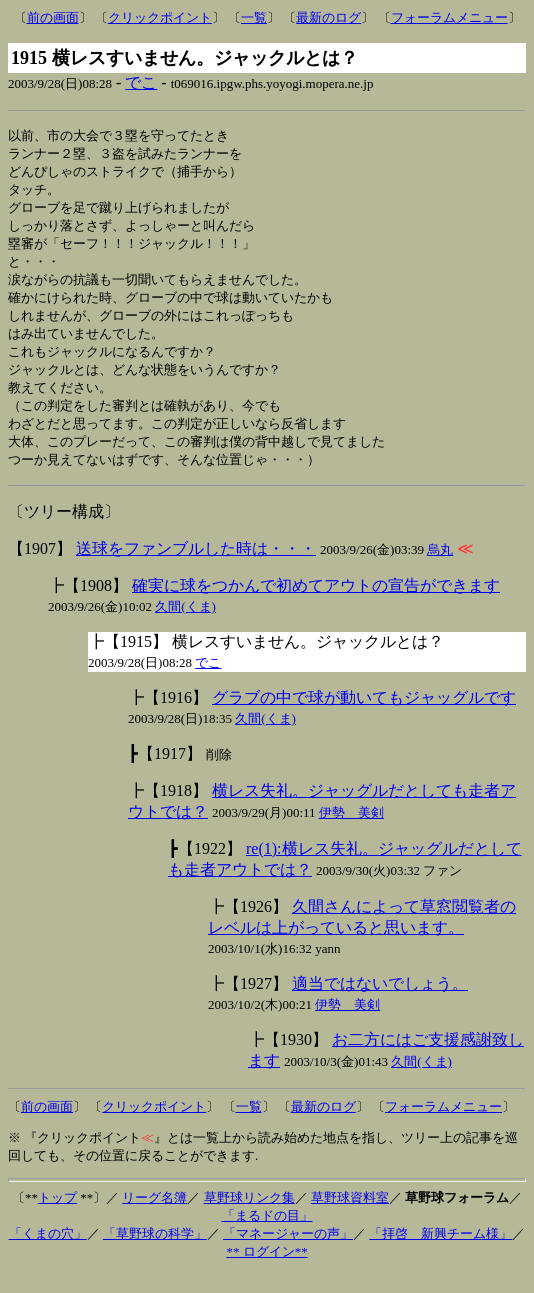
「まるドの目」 (267, 1234)
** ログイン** (266, 1270)
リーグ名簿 (154, 1216)
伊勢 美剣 (351, 831)
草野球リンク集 (249, 1216)
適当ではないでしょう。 (380, 1002)
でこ (141, 82)
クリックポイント (160, 17)
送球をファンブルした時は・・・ (196, 567)
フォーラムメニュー (449, 17)
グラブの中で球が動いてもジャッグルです (364, 716)
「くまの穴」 (48, 1252)
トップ (57, 1216)
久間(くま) (185, 625)
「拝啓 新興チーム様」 (440, 1252)
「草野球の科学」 (155, 1252)
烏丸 (440, 568)
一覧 (254, 17)
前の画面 (53, 17)
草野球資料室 (350, 1216)
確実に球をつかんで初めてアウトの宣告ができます (316, 604)
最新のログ (328, 17)
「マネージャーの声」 (288, 1252)
